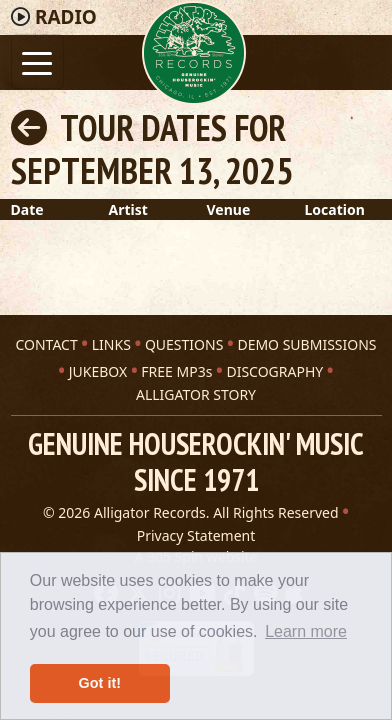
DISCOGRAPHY (274, 371)
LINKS (111, 344)
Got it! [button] (100, 683)
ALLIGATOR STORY (196, 394)
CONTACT (46, 344)
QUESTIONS (184, 344)
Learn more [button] (306, 631)
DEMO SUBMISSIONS (306, 344)
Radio (66, 17)
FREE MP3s (176, 371)
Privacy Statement (196, 535)
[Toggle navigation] (37, 61)
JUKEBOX (98, 371)
